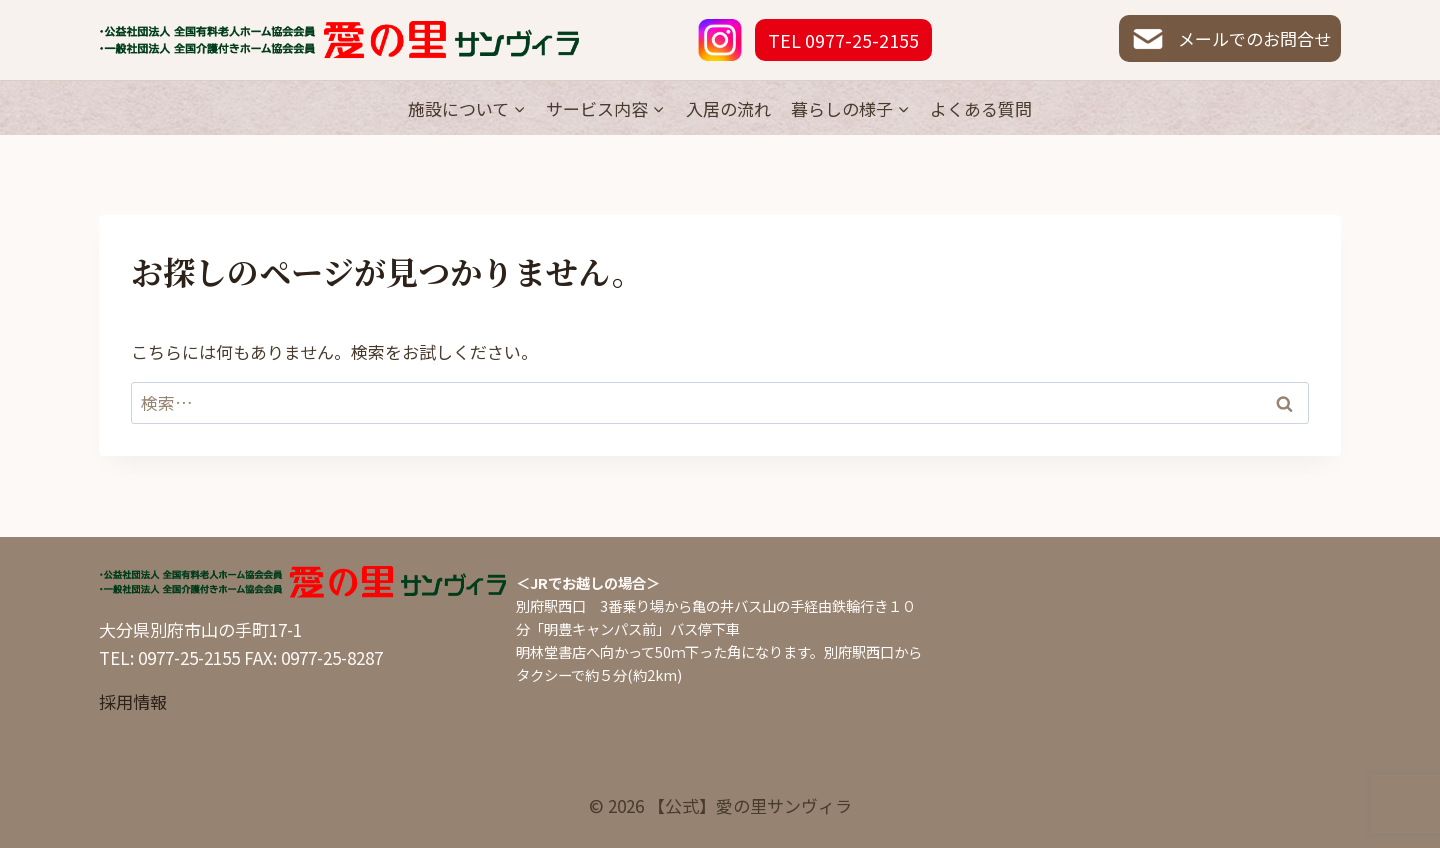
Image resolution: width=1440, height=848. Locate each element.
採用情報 (133, 701)
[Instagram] (720, 40)
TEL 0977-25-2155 (843, 40)
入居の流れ (728, 108)
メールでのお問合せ (1229, 39)
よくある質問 (981, 108)
